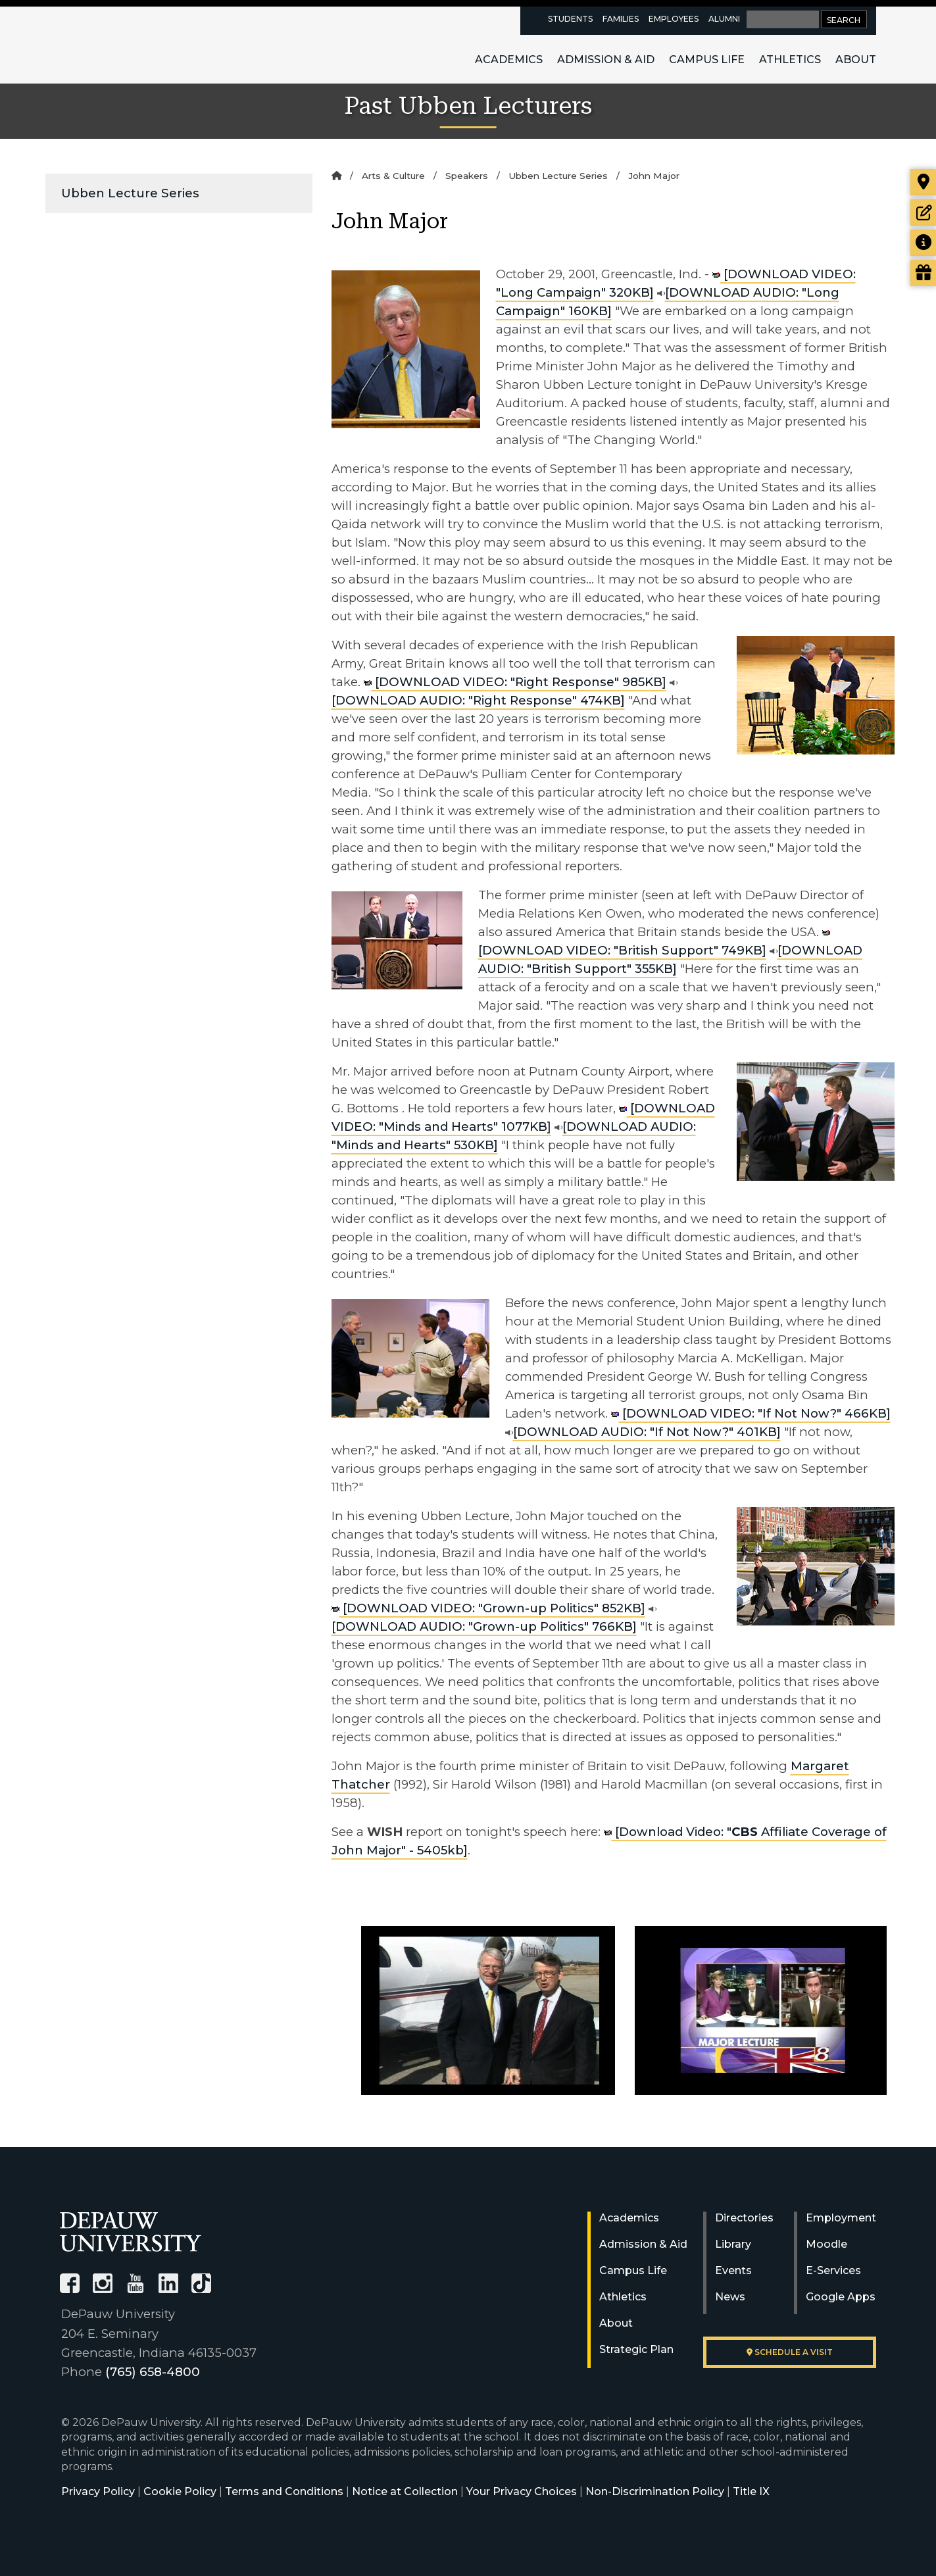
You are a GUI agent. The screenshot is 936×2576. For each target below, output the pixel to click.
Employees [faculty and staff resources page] (674, 19)
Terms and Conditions (284, 2491)
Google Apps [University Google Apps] (840, 2297)
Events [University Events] (733, 2270)
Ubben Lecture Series (130, 193)
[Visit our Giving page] (923, 273)
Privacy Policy (98, 2491)
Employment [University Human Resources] (841, 2218)
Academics (509, 59)
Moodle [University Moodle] (826, 2244)
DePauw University (132, 44)
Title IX (751, 2491)
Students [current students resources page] (570, 19)
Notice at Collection (405, 2491)
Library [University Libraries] (733, 2244)
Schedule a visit (790, 2352)
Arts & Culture (393, 175)
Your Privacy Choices (521, 2491)
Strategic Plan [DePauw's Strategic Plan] (636, 2349)
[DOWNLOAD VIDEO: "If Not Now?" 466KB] (751, 1413)
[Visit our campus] (923, 182)
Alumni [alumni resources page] (724, 19)
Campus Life (707, 59)
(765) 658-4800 (152, 2371)
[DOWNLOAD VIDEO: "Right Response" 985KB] (515, 681)
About (855, 59)
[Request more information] (923, 243)
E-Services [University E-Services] (833, 2270)
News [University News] (730, 2297)
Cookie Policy (179, 2491)
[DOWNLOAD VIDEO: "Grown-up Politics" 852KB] (488, 1608)
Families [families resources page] (621, 19)
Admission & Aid (605, 59)
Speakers (466, 175)
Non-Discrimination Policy (654, 2491)
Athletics (790, 59)
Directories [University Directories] (744, 2218)
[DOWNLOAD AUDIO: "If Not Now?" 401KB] (643, 1431)
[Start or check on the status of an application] (923, 212)
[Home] (336, 175)
